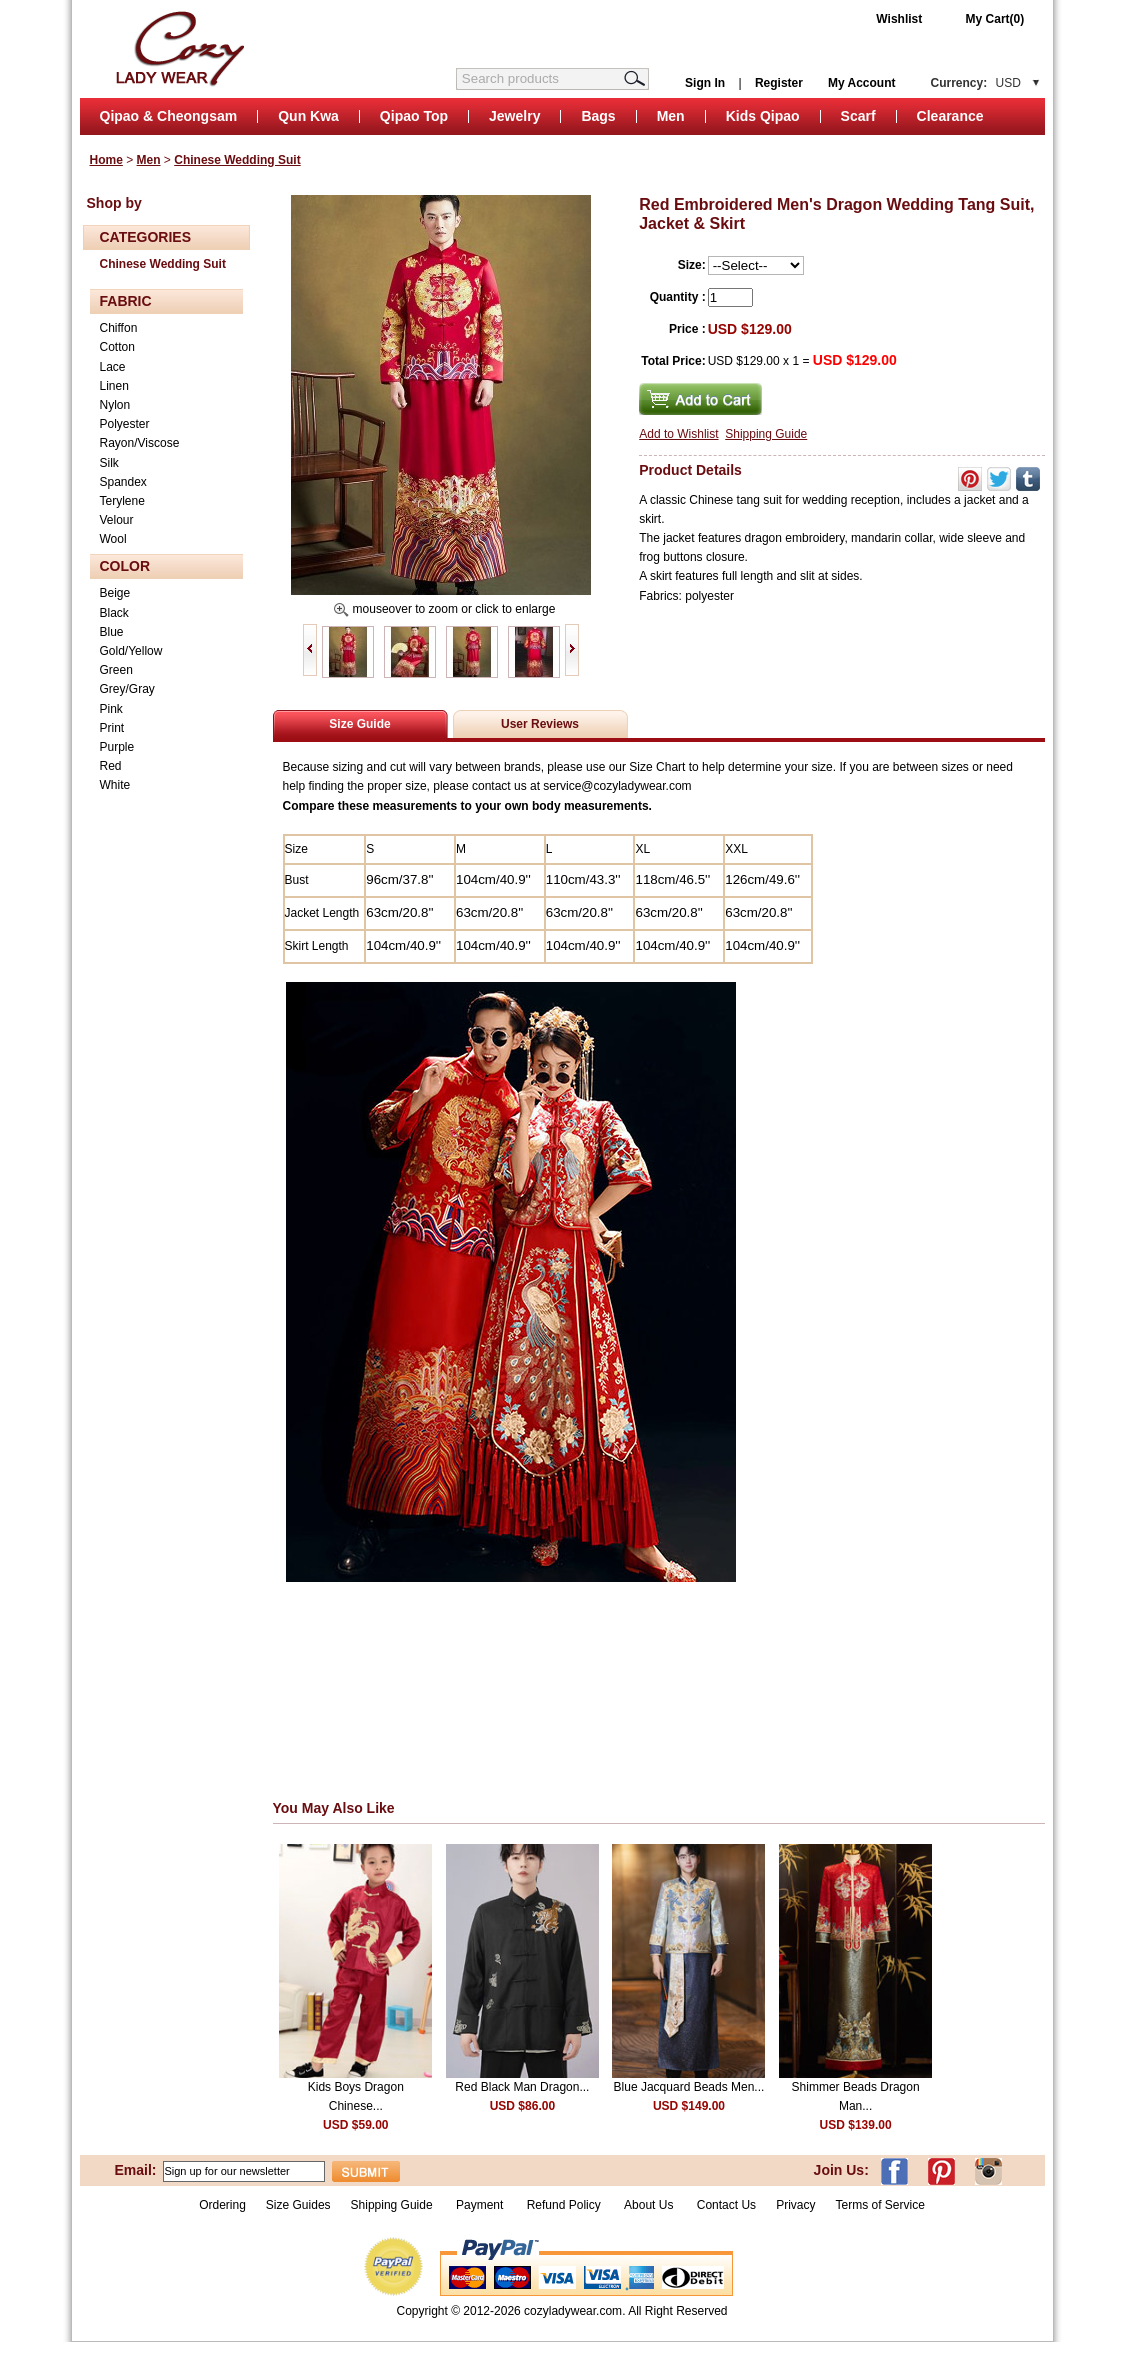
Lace (113, 367)
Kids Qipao (763, 116)
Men (671, 116)
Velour (117, 520)
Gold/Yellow (131, 651)
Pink (111, 709)
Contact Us (726, 2205)
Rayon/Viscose (140, 443)
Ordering (222, 2205)
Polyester (125, 424)
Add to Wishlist (678, 434)
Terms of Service (879, 2205)
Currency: (976, 83)
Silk (109, 463)
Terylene (122, 501)
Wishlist (899, 19)
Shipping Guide (766, 434)
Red (111, 766)
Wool (113, 539)
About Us (650, 2205)
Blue (112, 632)
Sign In (705, 83)
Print (112, 728)
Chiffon (119, 328)
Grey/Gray (127, 689)
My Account (862, 83)
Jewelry (514, 116)
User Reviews (540, 724)
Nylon (115, 405)
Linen (114, 386)
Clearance (950, 116)
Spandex (123, 482)
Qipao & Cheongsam (169, 116)
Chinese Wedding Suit (237, 160)
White (115, 785)
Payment (479, 2205)
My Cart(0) (995, 19)
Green (116, 670)
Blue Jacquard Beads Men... (689, 2087)
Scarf (858, 116)
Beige (115, 593)
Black (114, 613)
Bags (598, 116)
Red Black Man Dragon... (522, 2087)
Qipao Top (414, 116)
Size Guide (359, 724)
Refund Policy (564, 2205)
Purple (117, 747)
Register (779, 83)
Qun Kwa (308, 116)
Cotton (117, 347)
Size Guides (298, 2205)
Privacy (795, 2205)
